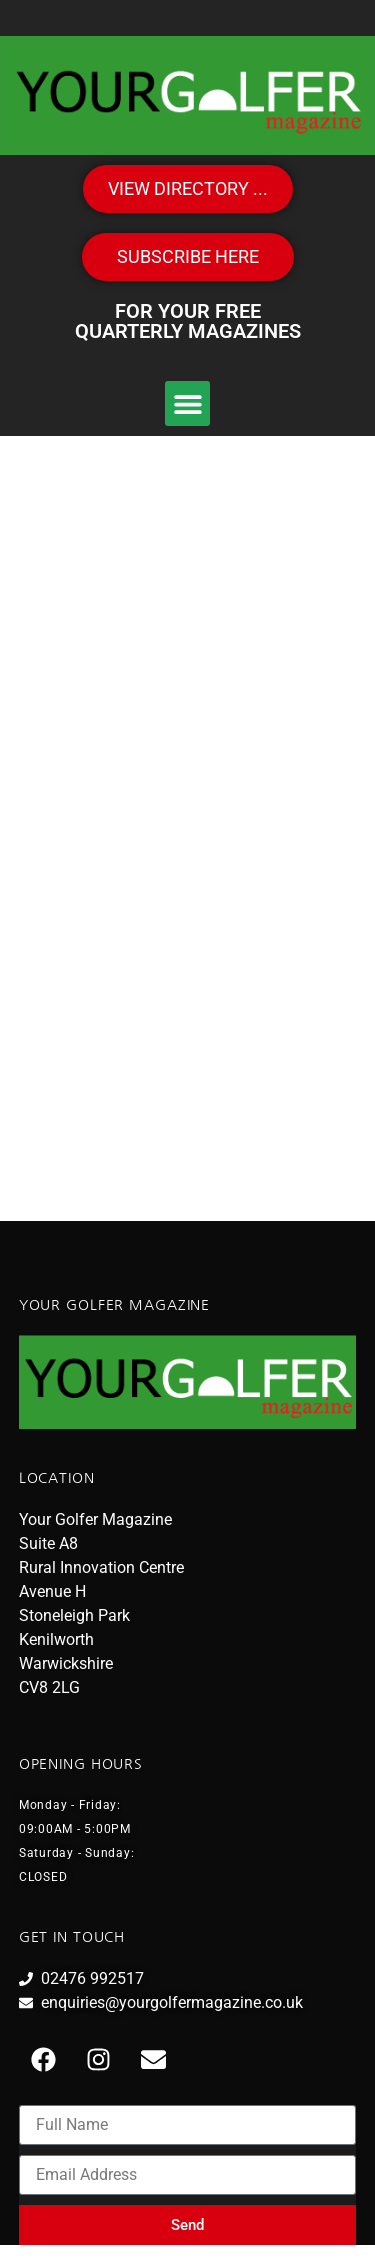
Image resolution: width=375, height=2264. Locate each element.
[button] (187, 403)
